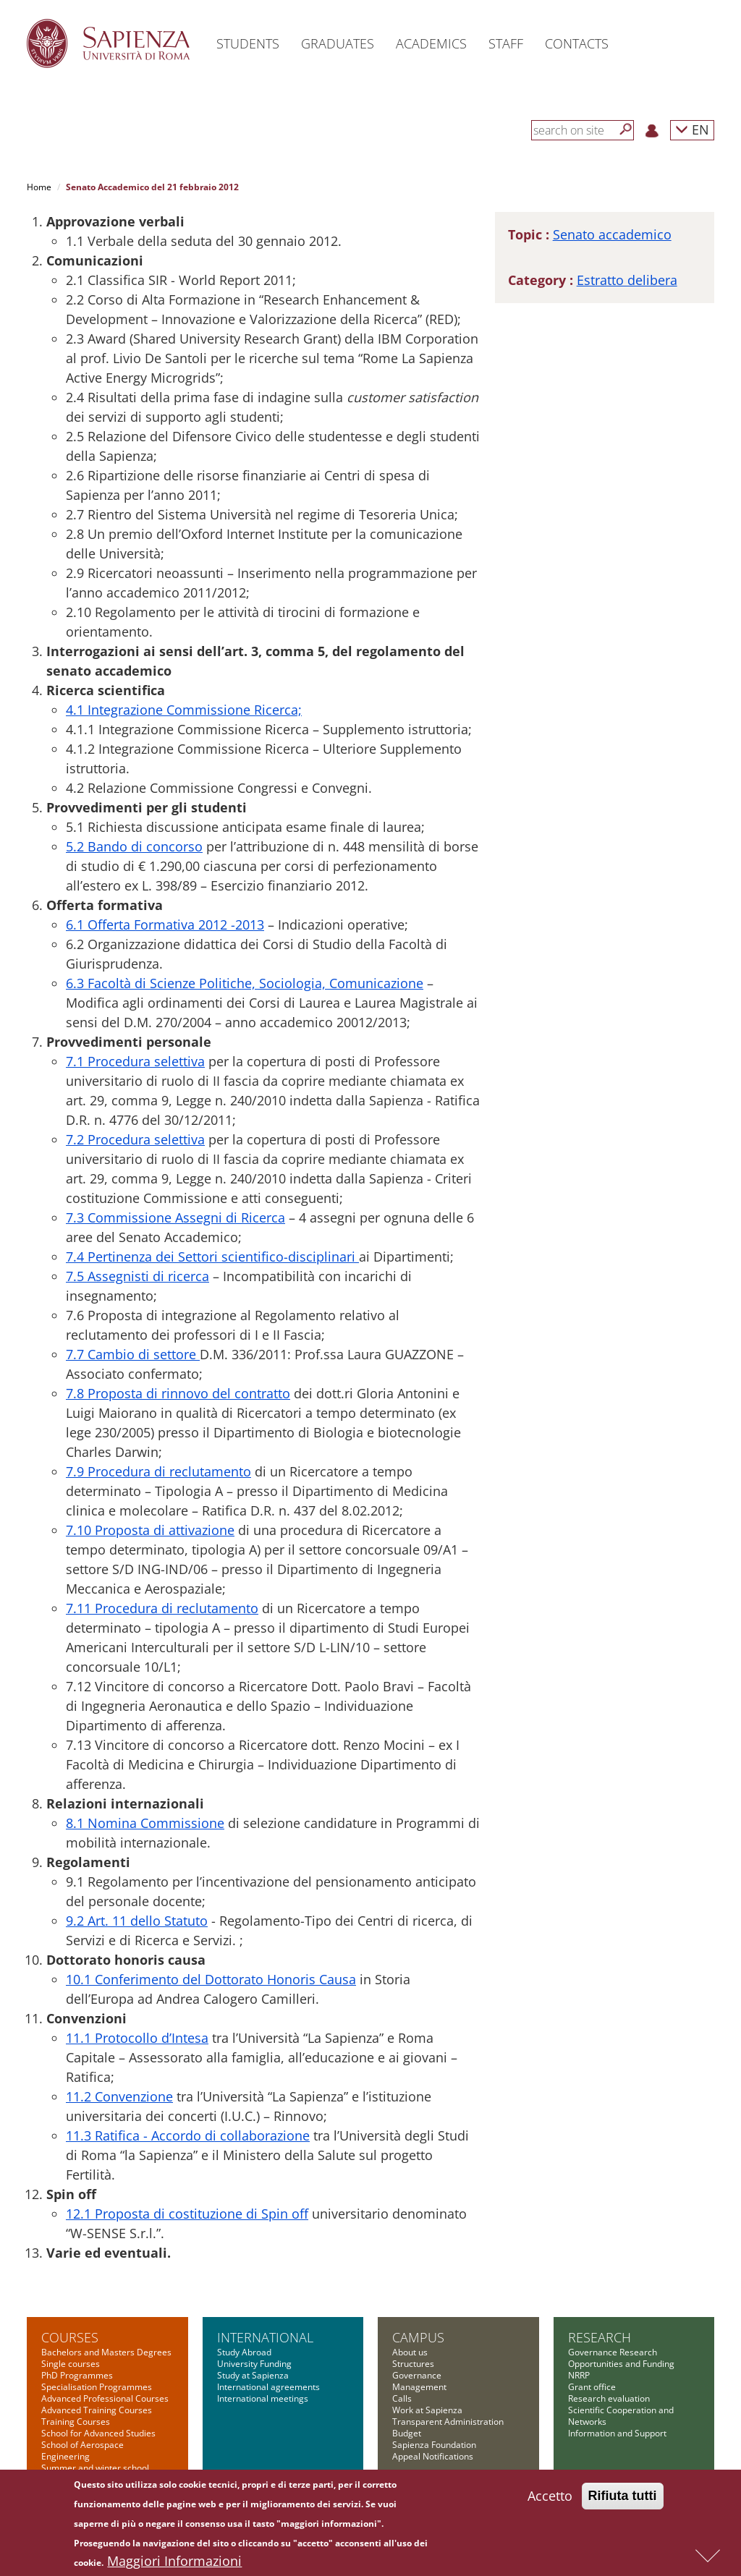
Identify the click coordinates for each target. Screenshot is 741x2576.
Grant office (592, 2387)
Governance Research (612, 2352)
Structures (413, 2364)
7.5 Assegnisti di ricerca (137, 1276)
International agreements (268, 2387)
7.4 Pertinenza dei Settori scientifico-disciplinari (212, 1256)
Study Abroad (244, 2352)
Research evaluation (609, 2398)
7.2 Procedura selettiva (135, 1139)
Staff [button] (505, 43)
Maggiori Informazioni (174, 2564)
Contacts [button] (577, 43)
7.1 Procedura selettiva (135, 1061)
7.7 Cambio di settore (133, 1354)
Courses (69, 2337)
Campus (418, 2337)
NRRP (579, 2375)
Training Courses (75, 2421)
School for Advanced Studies (98, 2433)
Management (419, 2387)
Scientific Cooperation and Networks (621, 2416)
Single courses (70, 2364)
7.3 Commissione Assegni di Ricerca (175, 1217)
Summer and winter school (95, 2468)
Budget (406, 2433)
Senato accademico (612, 234)
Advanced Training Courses (96, 2410)
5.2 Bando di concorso (134, 846)
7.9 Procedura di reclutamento (158, 1471)
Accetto (550, 2499)
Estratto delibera (627, 280)
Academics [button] (431, 43)
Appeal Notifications (432, 2456)
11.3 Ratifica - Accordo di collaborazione (188, 2135)
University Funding (254, 2364)
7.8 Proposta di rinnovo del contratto (178, 1393)
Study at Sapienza (253, 2375)
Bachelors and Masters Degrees (106, 2352)
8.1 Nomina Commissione (145, 1823)
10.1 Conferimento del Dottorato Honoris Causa (211, 1979)
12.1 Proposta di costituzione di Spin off (187, 2213)
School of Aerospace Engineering (82, 2450)
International (265, 2337)
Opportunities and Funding (621, 2364)
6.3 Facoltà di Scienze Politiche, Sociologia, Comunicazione (244, 983)
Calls (402, 2398)
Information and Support (617, 2433)
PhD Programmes (77, 2375)
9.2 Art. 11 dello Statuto (137, 1920)
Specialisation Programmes (96, 2387)
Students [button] (247, 43)
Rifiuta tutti (622, 2499)
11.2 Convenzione (119, 2096)
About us (410, 2352)
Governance (416, 2375)
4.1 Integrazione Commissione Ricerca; (184, 709)
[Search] (626, 129)
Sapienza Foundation (434, 2445)
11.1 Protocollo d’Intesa (137, 2037)
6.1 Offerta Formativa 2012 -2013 (165, 924)
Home (39, 187)
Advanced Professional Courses (105, 2398)
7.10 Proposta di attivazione (150, 1530)
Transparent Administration (448, 2421)
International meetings (262, 2398)
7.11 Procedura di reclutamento (162, 1608)
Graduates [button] (337, 43)
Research (599, 2337)
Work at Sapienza (427, 2410)
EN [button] (692, 129)
